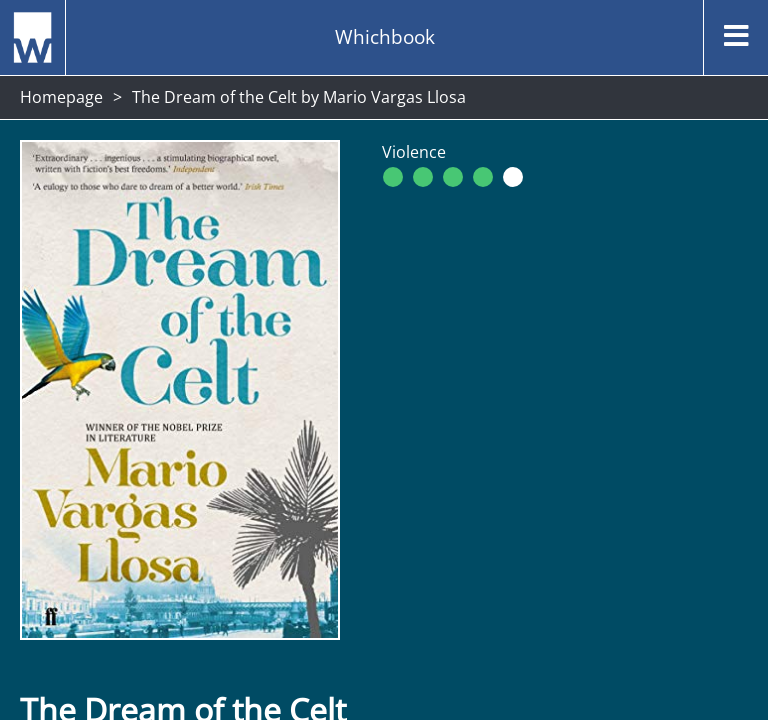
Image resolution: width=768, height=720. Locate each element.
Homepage (61, 97)
